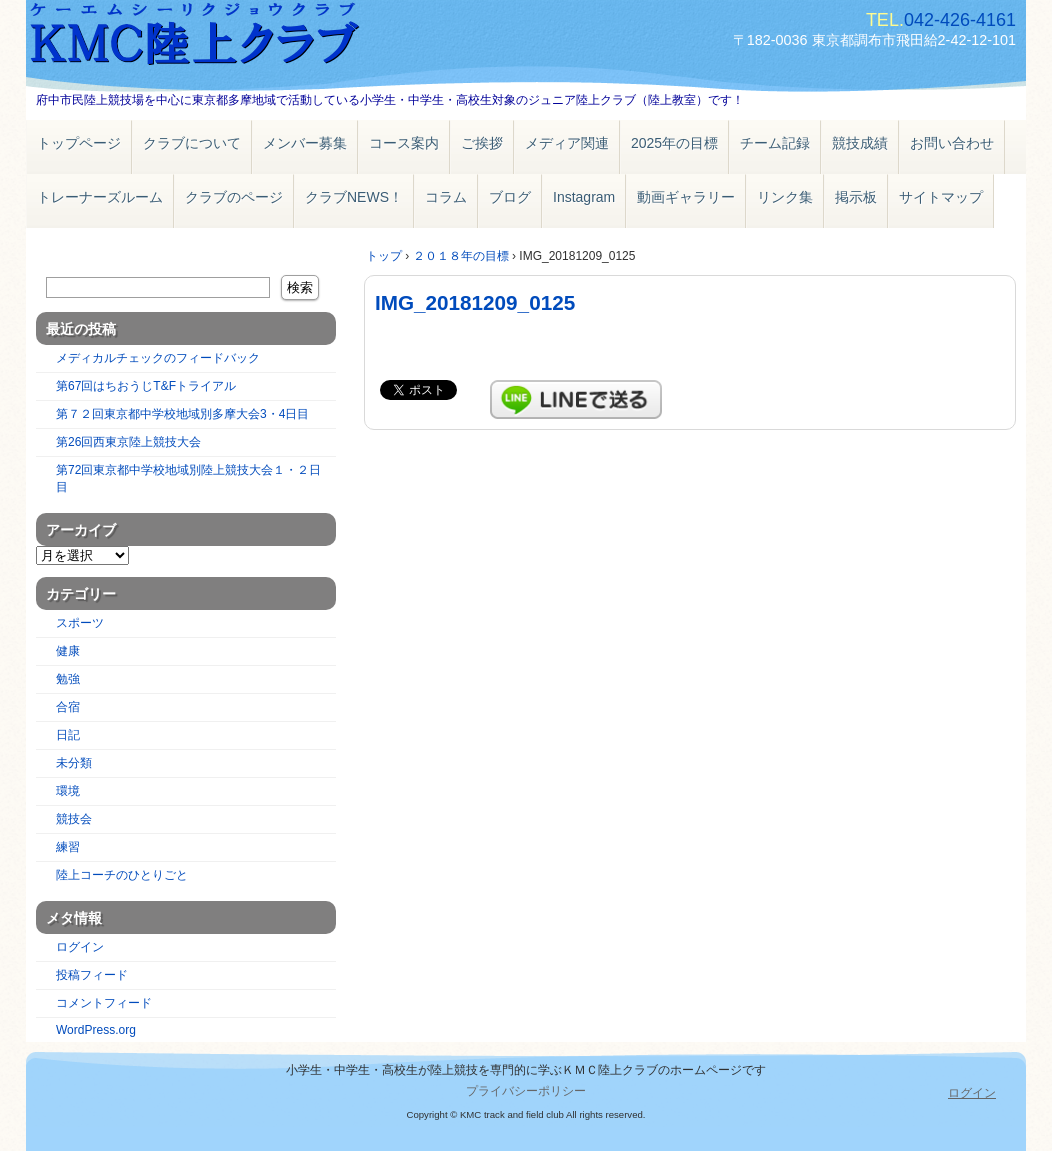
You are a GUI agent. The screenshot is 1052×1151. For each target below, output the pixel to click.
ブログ (510, 197)
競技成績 (860, 143)
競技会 (74, 819)
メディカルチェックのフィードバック (158, 358)
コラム (446, 197)
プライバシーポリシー (526, 1091)
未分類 (74, 763)
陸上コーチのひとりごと (122, 875)
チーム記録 (775, 143)
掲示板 (856, 197)
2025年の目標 (674, 143)
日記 (68, 735)
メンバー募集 (305, 143)
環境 (68, 791)
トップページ (79, 143)
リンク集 (785, 197)
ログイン (80, 947)
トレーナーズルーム (100, 197)
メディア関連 (567, 143)
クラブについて (192, 143)
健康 (68, 651)
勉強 (68, 679)
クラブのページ (234, 197)
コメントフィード (104, 1003)
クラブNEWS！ (354, 197)
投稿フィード (92, 975)
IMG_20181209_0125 (475, 302)
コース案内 (404, 143)
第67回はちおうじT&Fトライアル (146, 386)
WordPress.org (96, 1030)
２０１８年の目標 (461, 256)
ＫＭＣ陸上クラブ (256, 37)
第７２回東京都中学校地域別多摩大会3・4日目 (182, 414)
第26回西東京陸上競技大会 (128, 442)
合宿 (68, 707)
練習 (68, 847)
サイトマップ (941, 197)
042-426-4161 (960, 20)
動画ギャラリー (686, 197)
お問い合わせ (952, 143)
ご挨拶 (482, 143)
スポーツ (80, 623)
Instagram (584, 197)
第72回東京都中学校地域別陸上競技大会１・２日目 (188, 478)
